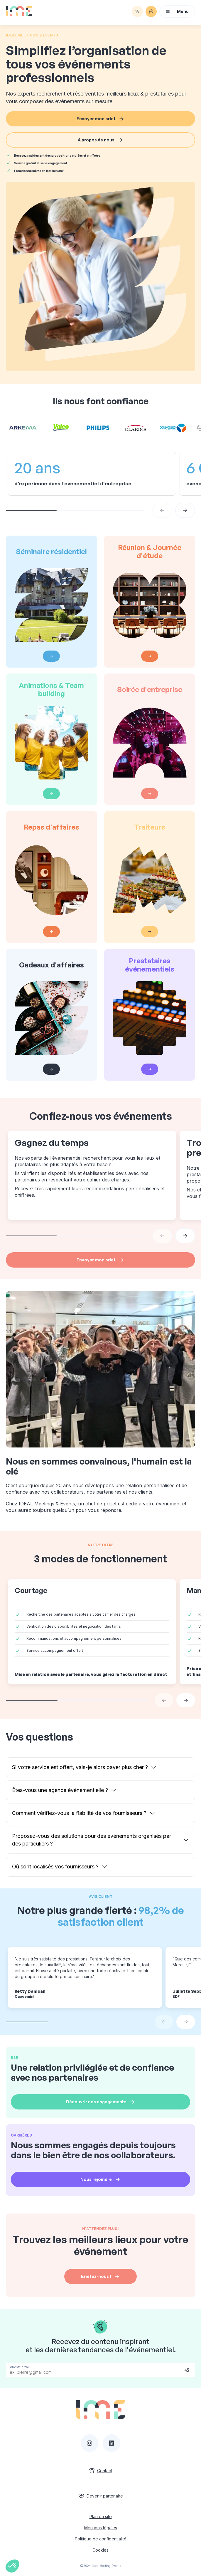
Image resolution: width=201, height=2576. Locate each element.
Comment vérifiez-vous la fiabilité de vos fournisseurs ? (79, 1813)
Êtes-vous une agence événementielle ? (60, 1790)
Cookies (100, 2549)
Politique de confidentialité (100, 2538)
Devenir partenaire (100, 2496)
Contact (100, 2471)
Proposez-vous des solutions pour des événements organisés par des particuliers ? (91, 1840)
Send (187, 2369)
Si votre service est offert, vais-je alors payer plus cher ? (80, 1767)
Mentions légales (100, 2527)
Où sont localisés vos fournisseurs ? (55, 1866)
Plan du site (100, 2516)
